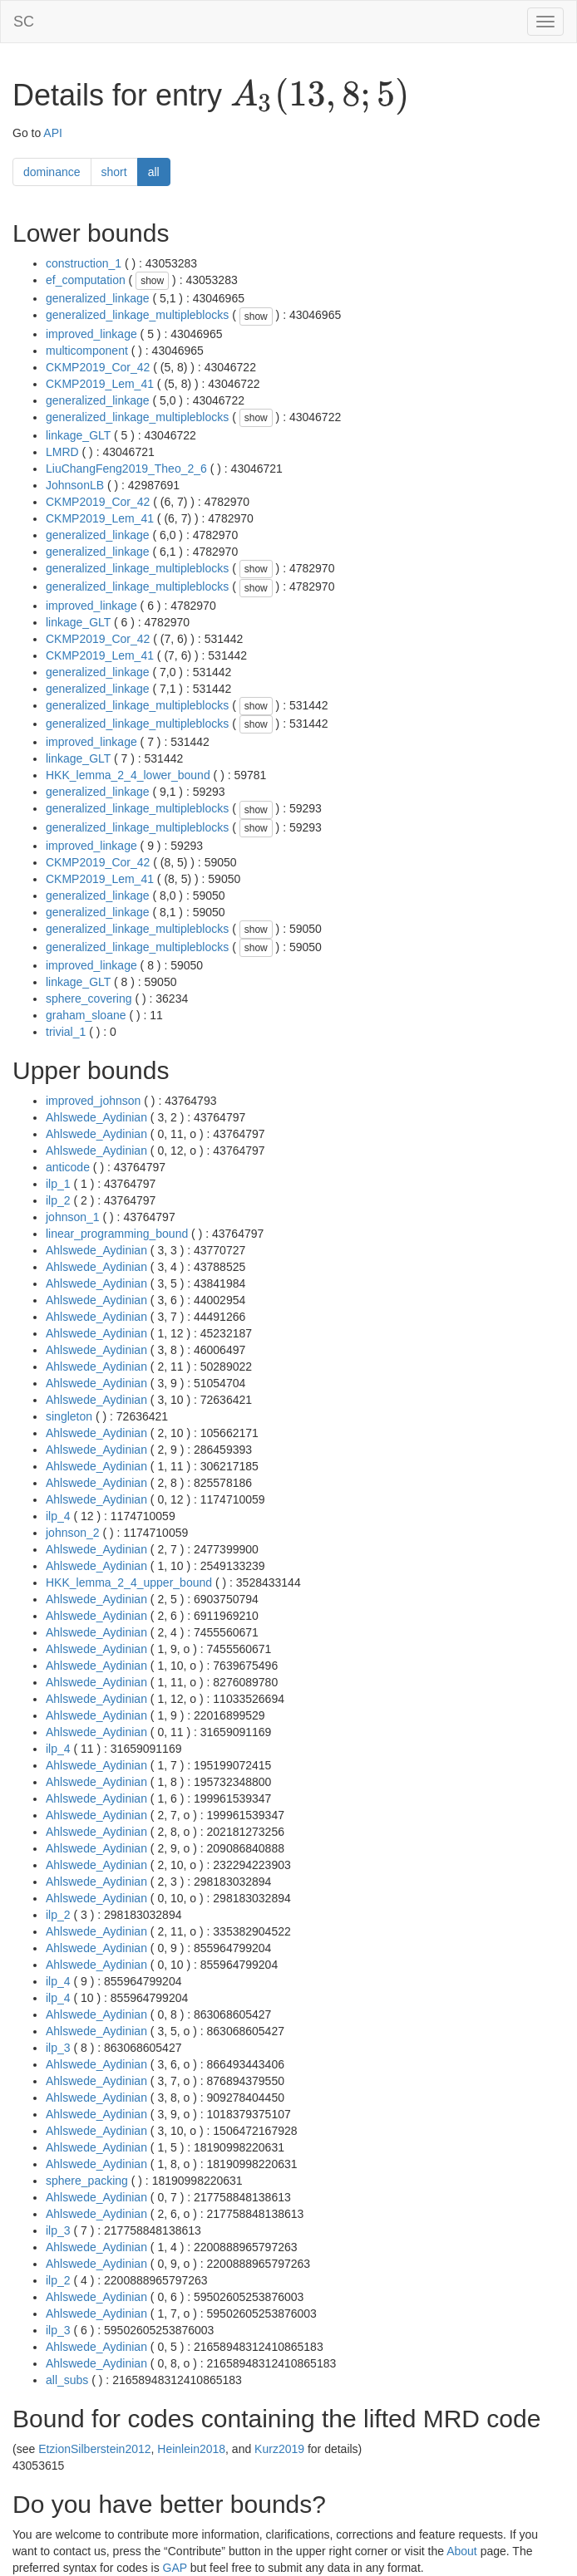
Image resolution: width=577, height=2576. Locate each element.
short (114, 172)
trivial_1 (66, 1031)
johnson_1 (73, 1217)
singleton (69, 1416)
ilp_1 (58, 1183)
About (461, 2551)
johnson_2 (73, 1532)
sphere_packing (87, 2180)
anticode (68, 1167)
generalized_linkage (98, 298)
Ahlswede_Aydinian (96, 1117)
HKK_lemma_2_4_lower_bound (128, 775)
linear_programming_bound (117, 1233)
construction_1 (83, 263)
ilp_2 (58, 1200)
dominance (52, 172)
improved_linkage (91, 334)
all (154, 172)
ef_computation (86, 280)
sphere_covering (89, 998)
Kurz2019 (279, 2449)
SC (23, 21)
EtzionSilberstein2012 (94, 2449)
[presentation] (319, 96)
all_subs (67, 2380)
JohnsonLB (75, 485)
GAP (175, 2567)
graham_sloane (86, 1015)
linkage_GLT (78, 435)
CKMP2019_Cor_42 (98, 367)
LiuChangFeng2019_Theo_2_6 (126, 468)
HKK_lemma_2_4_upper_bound (129, 1582)
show (152, 281)
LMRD (62, 452)
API (52, 133)
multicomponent (87, 350)
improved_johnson (93, 1100)
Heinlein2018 (191, 2449)
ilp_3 (58, 2047)
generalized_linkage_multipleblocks (137, 314)
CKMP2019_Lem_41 (100, 383)
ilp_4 (58, 1516)
